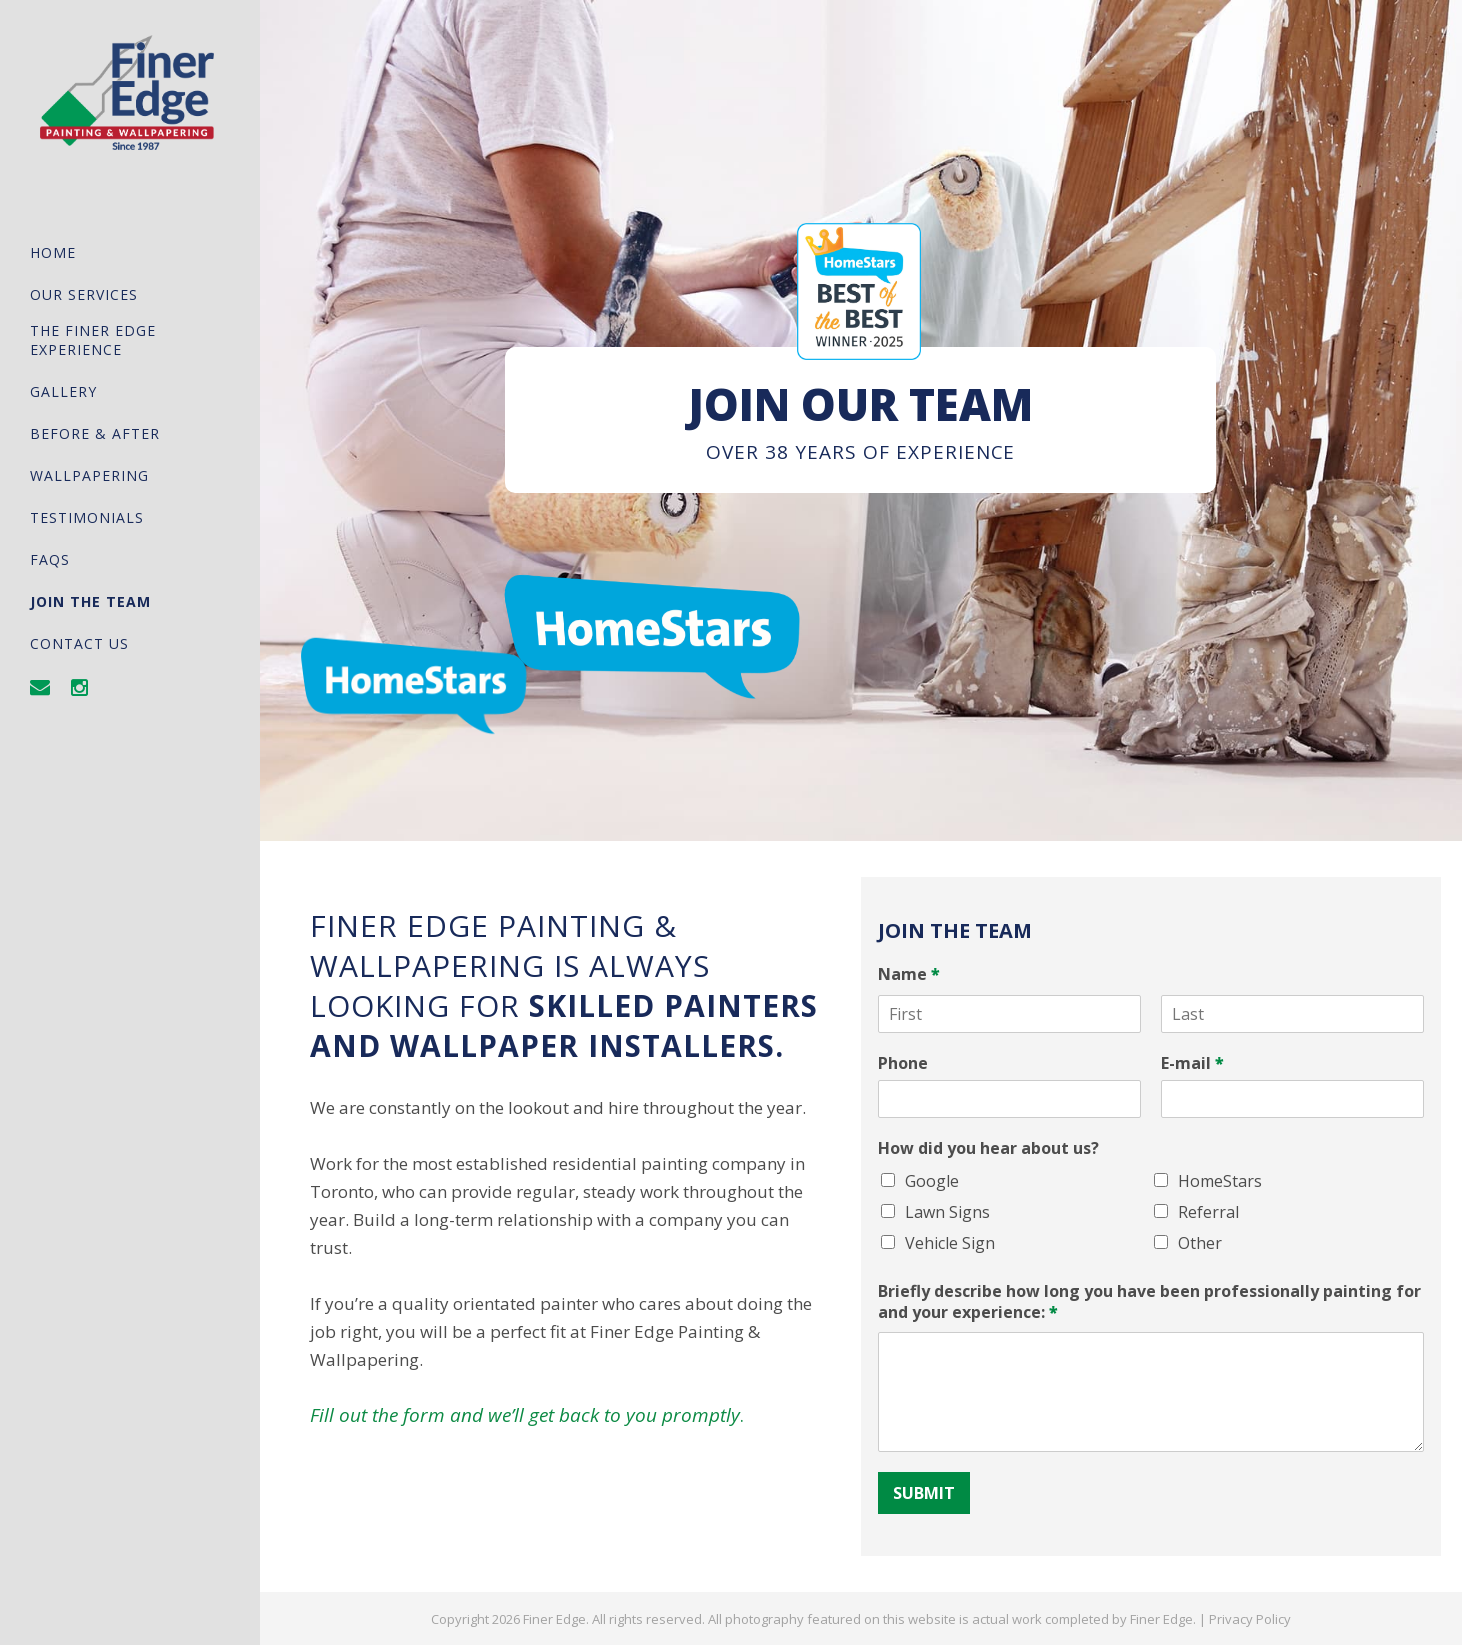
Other (1200, 1243)
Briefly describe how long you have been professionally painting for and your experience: (1149, 1302)
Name (909, 974)
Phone (903, 1063)
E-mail (1192, 1063)
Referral (1208, 1212)
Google (932, 1181)
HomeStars (1220, 1181)
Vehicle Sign (950, 1243)
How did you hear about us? (988, 1148)
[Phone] (1009, 1099)
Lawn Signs (947, 1212)
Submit (924, 1493)
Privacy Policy (1250, 1619)
